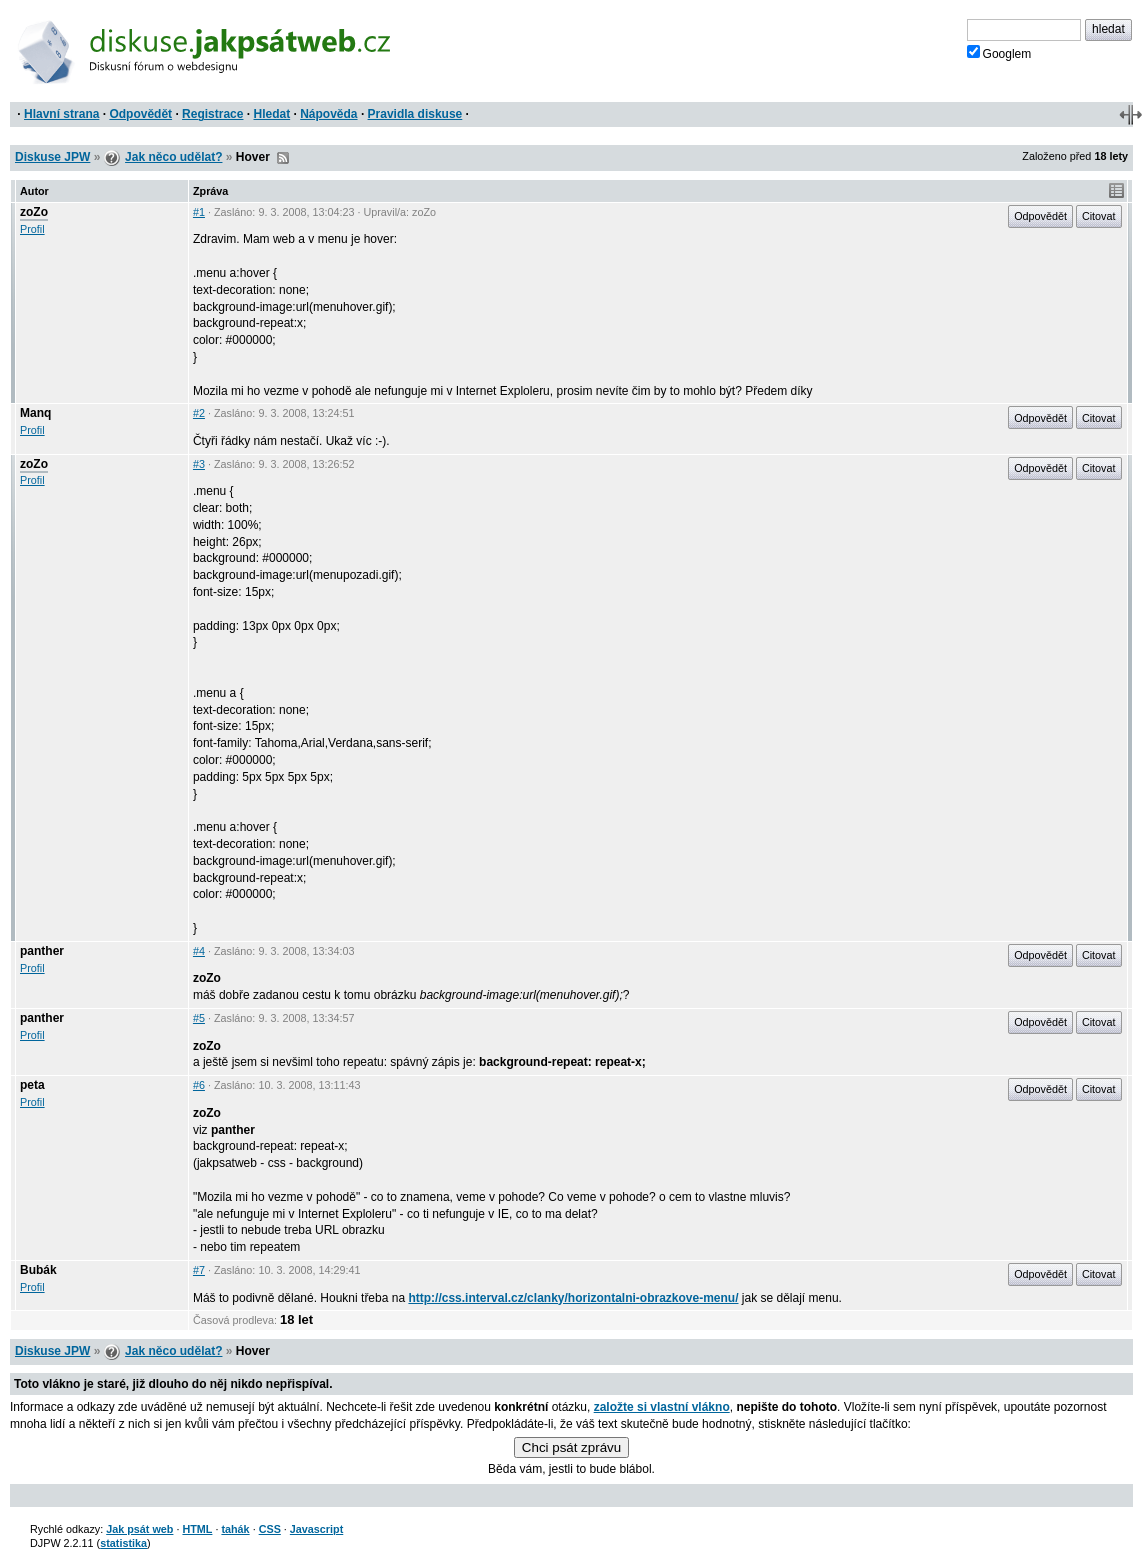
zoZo (34, 212)
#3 (199, 464)
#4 (199, 951)
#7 (199, 1270)
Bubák (38, 1270)
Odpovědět (140, 114)
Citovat (1099, 216)
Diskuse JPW (52, 157)
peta (32, 1085)
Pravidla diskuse (415, 114)
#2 (199, 413)
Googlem (999, 53)
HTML (197, 1529)
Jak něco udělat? (173, 157)
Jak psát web (139, 1529)
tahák (235, 1529)
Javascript (316, 1529)
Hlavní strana (61, 114)
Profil (32, 229)
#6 (199, 1085)
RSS (283, 158)
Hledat (271, 114)
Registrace (212, 114)
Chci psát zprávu (571, 1447)
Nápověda (328, 114)
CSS (270, 1529)
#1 (199, 212)
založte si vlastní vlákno (662, 1407)
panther (42, 951)
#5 (199, 1018)
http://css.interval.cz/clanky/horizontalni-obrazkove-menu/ (573, 1298)
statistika (123, 1543)
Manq (35, 413)
